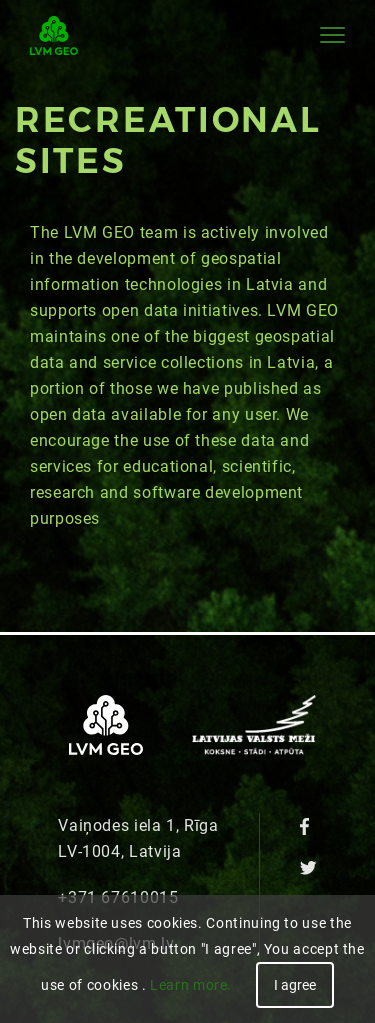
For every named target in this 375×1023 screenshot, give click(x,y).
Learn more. (191, 985)
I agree (295, 985)
